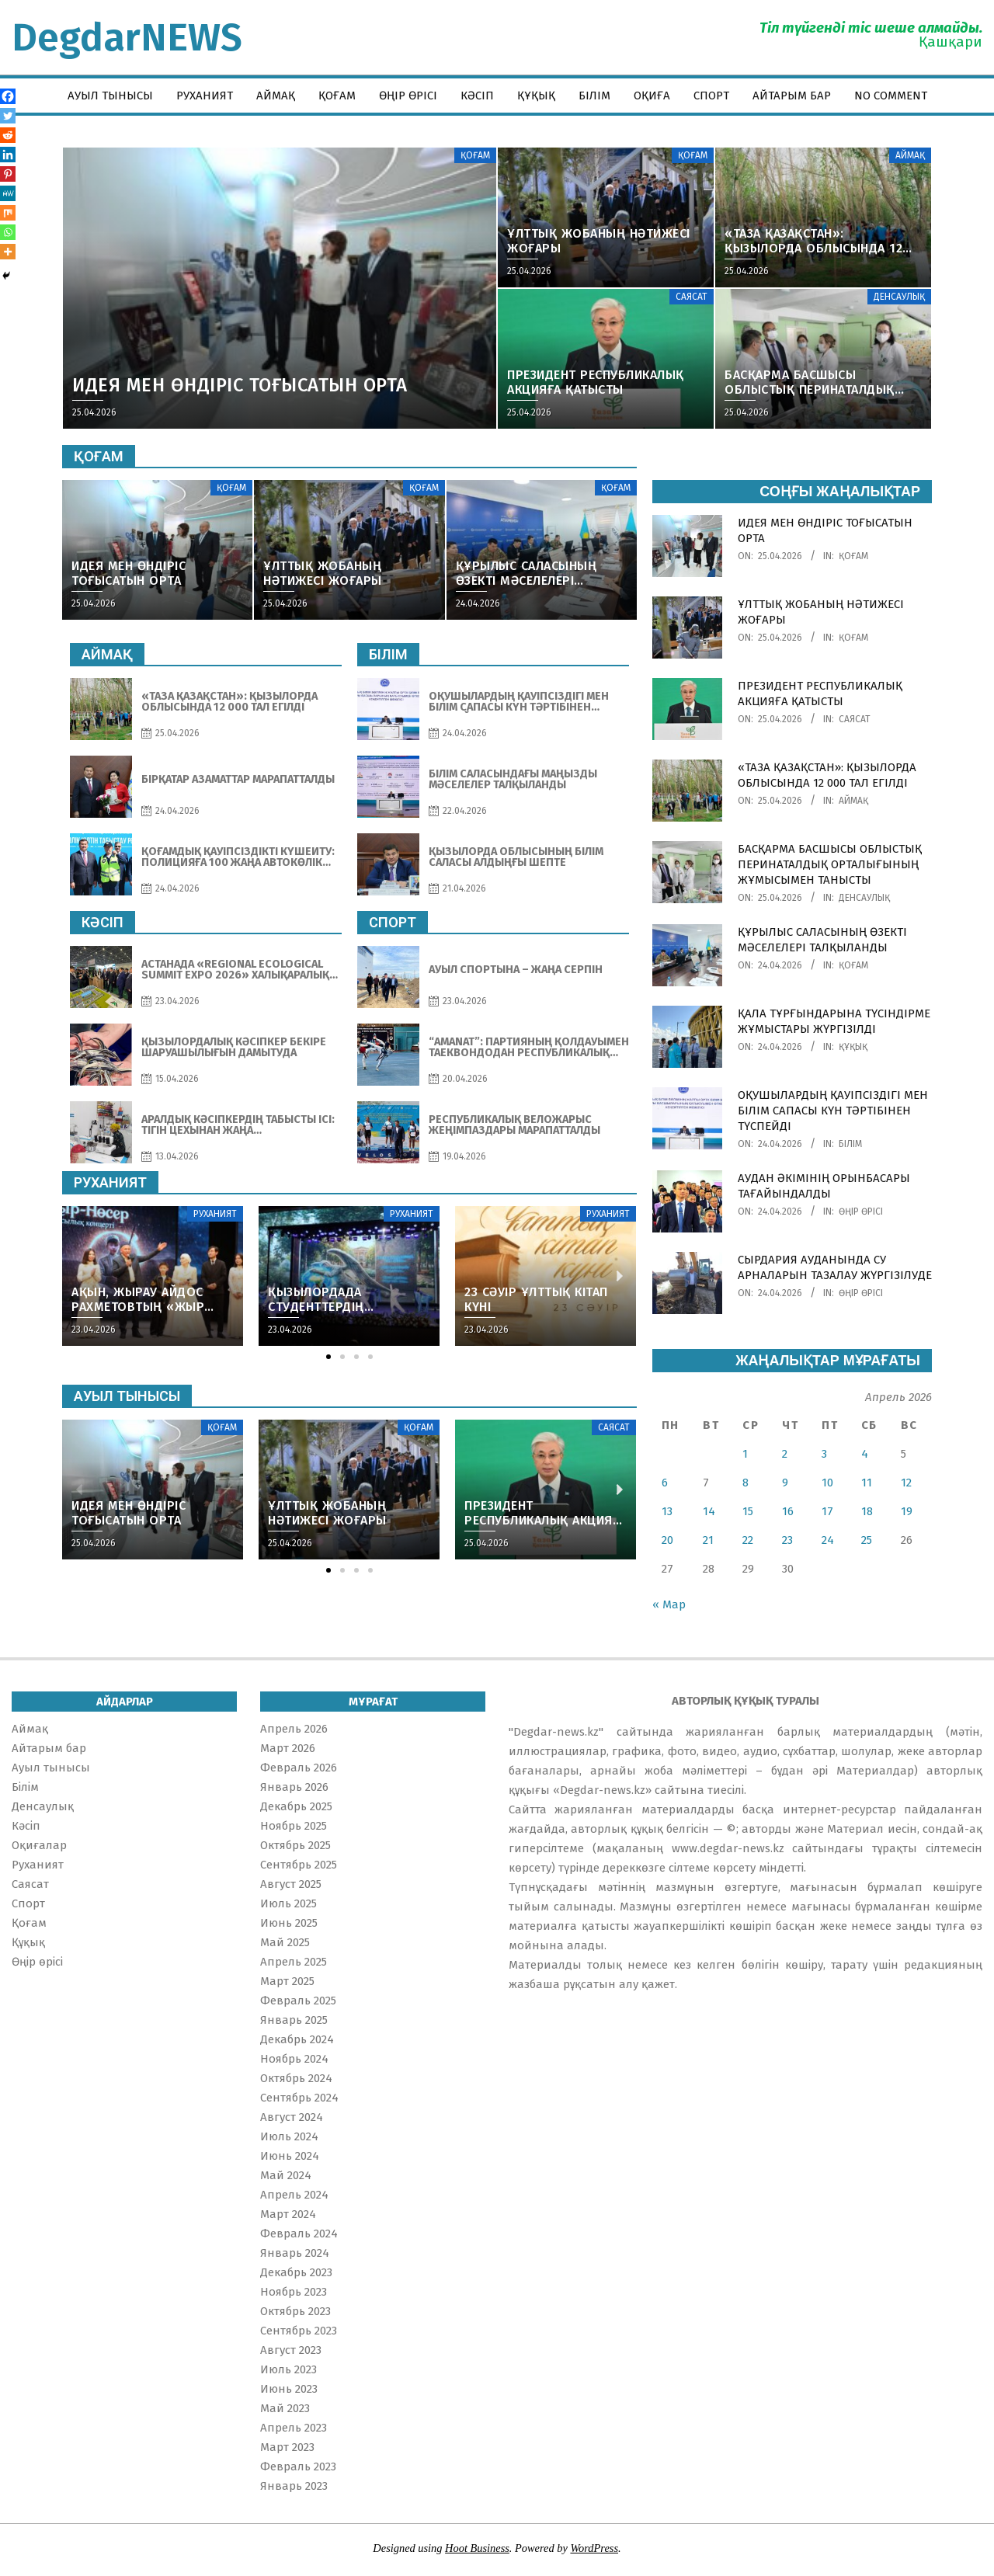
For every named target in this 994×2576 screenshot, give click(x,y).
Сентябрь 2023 (298, 2331)
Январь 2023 (294, 2486)
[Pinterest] (8, 174)
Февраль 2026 (298, 1768)
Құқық (853, 1046)
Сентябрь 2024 (299, 2098)
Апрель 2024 (294, 2195)
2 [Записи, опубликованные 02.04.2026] (784, 1454)
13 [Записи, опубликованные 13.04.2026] (667, 1511)
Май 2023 (285, 2408)
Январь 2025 (294, 2020)
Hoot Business (477, 2548)
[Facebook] (8, 96)
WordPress (594, 2548)
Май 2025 (285, 1942)
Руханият (38, 1865)
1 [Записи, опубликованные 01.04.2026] (745, 1454)
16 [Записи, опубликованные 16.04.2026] (788, 1511)
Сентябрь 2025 (298, 1865)
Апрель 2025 (293, 1962)
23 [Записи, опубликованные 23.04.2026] (787, 1540)
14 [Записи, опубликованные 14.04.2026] (709, 1511)
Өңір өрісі (861, 1211)
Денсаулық (864, 897)
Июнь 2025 (289, 1923)
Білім (850, 1144)
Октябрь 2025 (295, 1845)
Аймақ (853, 800)
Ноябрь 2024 (294, 2059)
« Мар (669, 1604)
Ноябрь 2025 (293, 1826)
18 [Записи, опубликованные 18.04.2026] (867, 1511)
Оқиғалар (39, 1845)
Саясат (855, 719)
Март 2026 (287, 1748)
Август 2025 (290, 1884)
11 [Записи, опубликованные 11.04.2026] (866, 1483)
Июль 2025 (288, 1903)
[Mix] (8, 213)
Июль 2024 (289, 2136)
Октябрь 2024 (296, 2078)
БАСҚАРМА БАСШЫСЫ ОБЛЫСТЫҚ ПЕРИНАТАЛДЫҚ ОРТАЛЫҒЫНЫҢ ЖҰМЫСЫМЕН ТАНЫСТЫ (830, 864)
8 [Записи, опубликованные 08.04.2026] (745, 1483)
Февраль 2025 (298, 2001)
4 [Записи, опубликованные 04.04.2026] (864, 1454)
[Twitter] (8, 115)
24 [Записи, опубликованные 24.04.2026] (828, 1540)
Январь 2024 (294, 2253)
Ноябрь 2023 (293, 2292)
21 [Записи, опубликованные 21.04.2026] (708, 1540)
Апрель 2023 (293, 2428)
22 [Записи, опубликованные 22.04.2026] (747, 1540)
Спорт (28, 1903)
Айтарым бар (49, 1748)
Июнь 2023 (289, 2389)
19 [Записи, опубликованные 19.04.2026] (906, 1511)
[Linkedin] (8, 154)
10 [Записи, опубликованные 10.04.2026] (827, 1483)
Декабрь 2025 (296, 1806)
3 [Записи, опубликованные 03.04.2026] (824, 1454)
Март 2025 (287, 1981)
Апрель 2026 (294, 1729)
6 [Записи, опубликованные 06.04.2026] (665, 1483)
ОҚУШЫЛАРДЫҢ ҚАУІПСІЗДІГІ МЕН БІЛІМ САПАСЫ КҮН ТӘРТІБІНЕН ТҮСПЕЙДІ (833, 1110)
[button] (328, 1356)
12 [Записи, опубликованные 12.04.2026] (906, 1483)
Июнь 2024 (289, 2156)
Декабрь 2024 (297, 2039)
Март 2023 (287, 2447)
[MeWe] (8, 193)
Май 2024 (285, 2175)
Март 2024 (288, 2214)
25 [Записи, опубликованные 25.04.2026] (866, 1540)
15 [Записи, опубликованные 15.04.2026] (747, 1511)
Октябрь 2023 (295, 2311)
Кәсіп (26, 1826)
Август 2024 (291, 2117)
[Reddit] (8, 135)
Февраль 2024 (299, 2234)
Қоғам (853, 556)
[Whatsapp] (8, 232)
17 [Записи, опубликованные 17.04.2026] (827, 1511)
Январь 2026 (294, 1787)
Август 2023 (290, 2350)
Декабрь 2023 (296, 2272)
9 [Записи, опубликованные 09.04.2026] (785, 1483)
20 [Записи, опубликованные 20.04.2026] (667, 1540)
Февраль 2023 (298, 2466)
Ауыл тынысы (51, 1768)
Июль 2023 (288, 2369)
